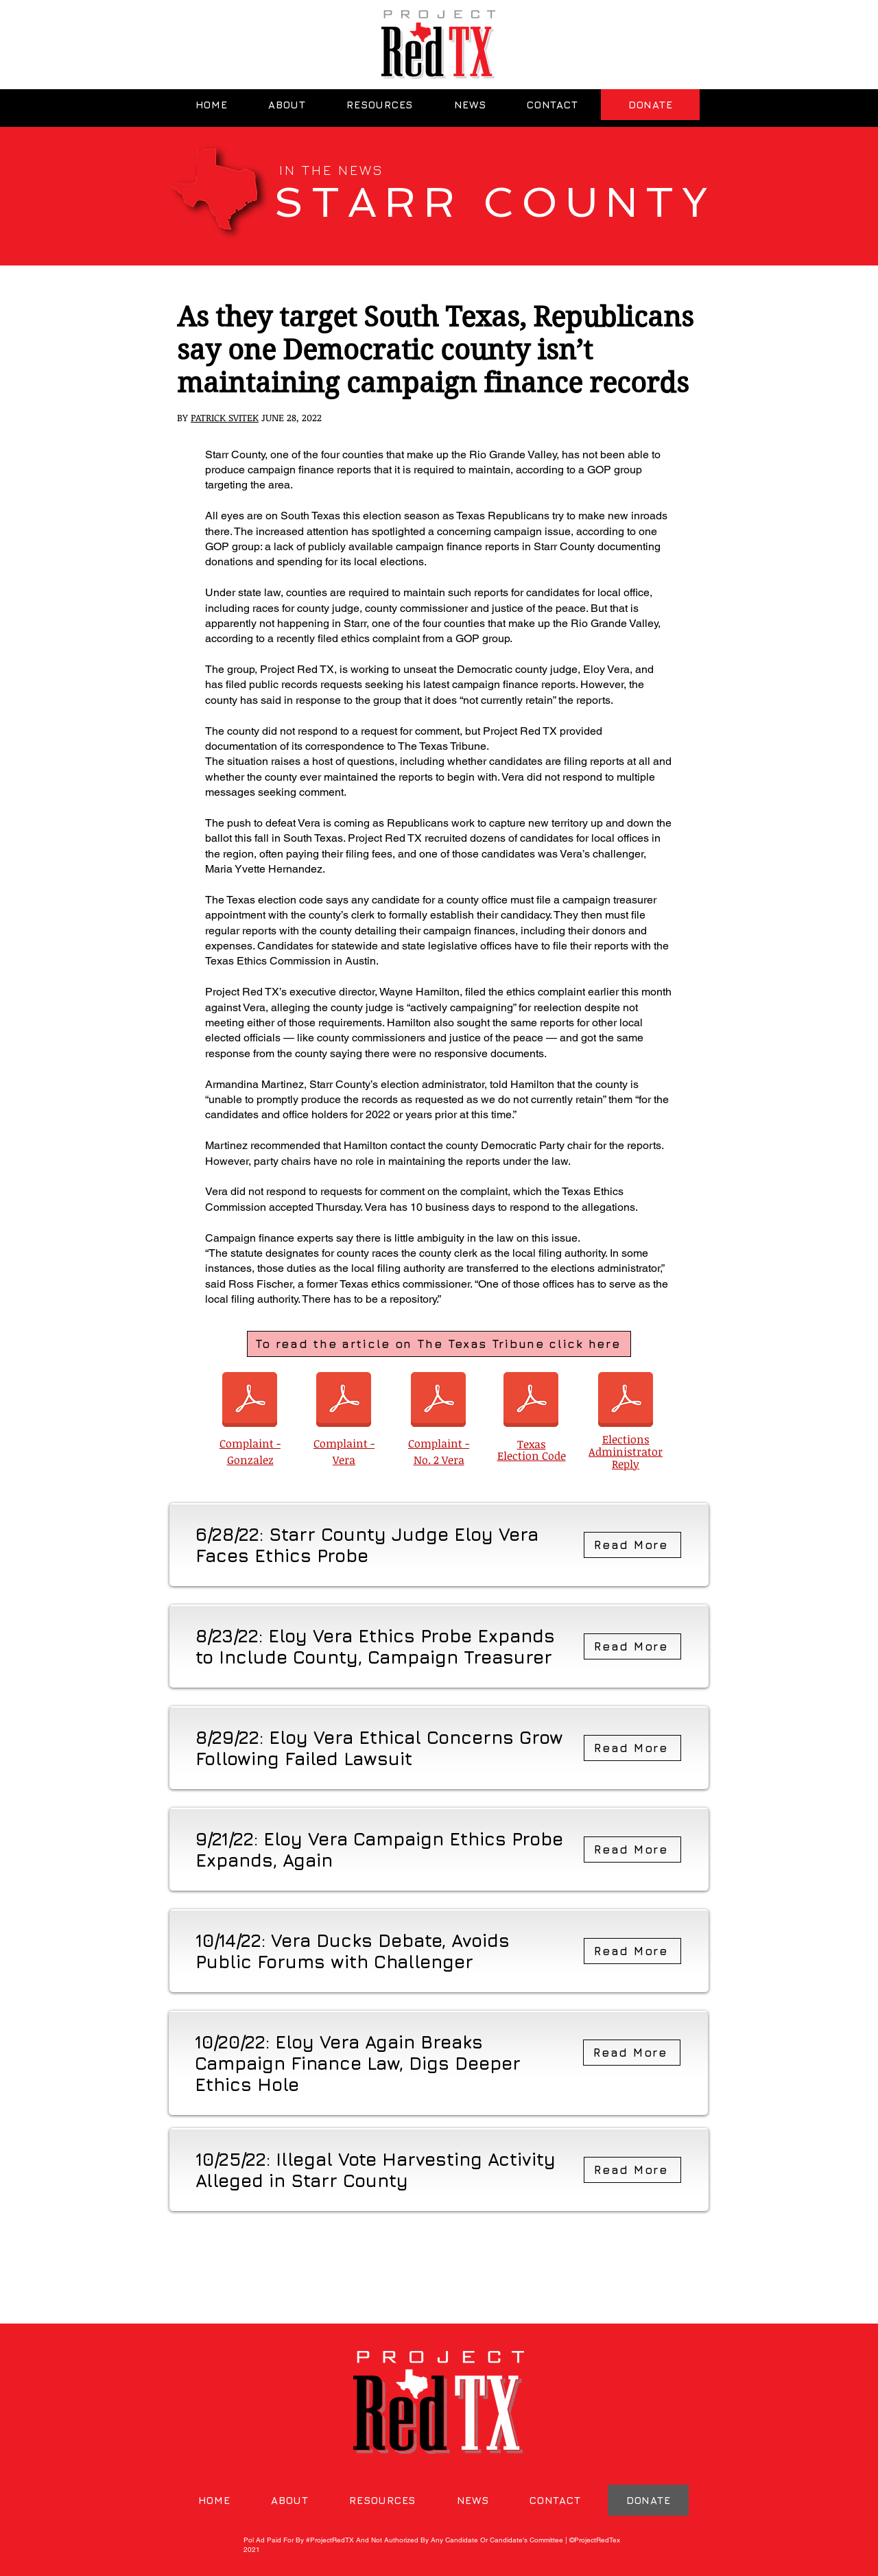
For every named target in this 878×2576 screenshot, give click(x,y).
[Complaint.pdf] (344, 1401)
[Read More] (632, 1545)
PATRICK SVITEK (225, 417)
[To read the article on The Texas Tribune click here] (439, 1344)
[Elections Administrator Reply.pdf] (625, 1401)
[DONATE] (650, 104)
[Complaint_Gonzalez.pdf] (250, 1401)
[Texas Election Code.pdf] (531, 1401)
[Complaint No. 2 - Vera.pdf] (438, 1401)
